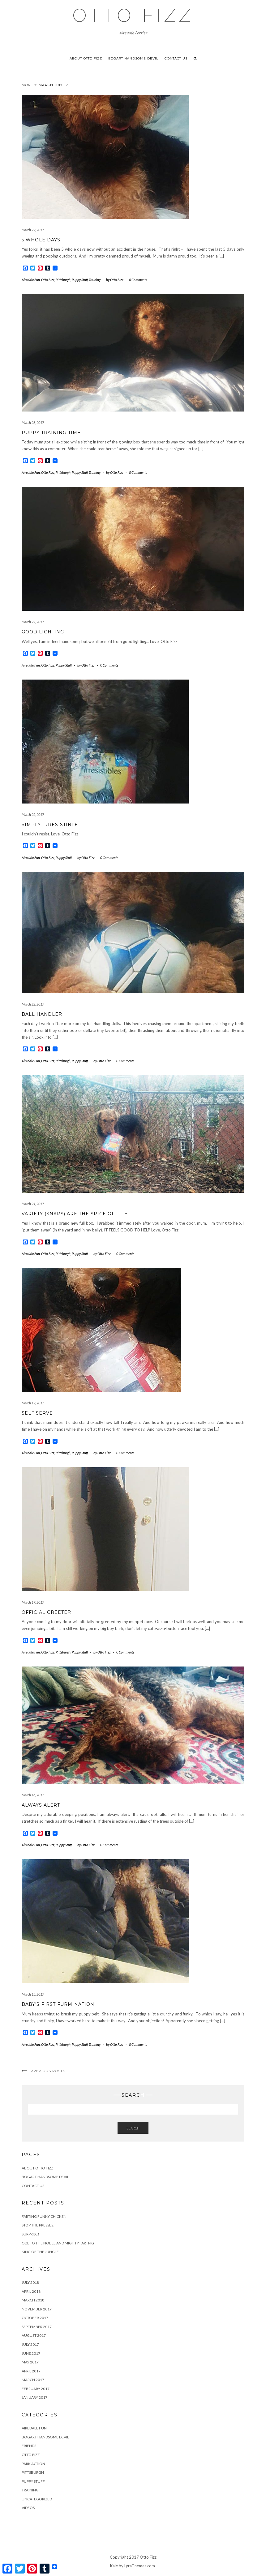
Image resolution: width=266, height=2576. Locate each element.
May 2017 (30, 2362)
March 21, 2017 (33, 1204)
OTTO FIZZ (133, 15)
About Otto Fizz (86, 58)
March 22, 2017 (33, 1004)
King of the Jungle (40, 2251)
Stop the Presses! (38, 2225)
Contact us (176, 58)
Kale (114, 2565)
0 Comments (138, 280)
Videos (28, 2507)
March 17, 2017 (33, 1602)
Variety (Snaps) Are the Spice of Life (75, 1214)
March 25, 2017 (33, 814)
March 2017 (33, 2379)
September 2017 (37, 2326)
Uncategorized (37, 2499)
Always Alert (41, 1805)
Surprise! (30, 2234)
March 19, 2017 (33, 1403)
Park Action (33, 2463)
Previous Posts (48, 2071)
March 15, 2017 (33, 1994)
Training (95, 280)
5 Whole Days (41, 240)
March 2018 (33, 2300)
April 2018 (31, 2291)
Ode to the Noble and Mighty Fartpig (58, 2243)
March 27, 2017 (33, 622)
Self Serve (37, 1413)
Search (133, 2128)
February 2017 (35, 2388)
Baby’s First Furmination (58, 2004)
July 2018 (30, 2282)
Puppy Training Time (51, 432)
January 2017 (34, 2397)
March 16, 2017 (33, 1795)
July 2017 (30, 2344)
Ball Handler (42, 1014)
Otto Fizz (47, 280)
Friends (29, 2445)
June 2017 (31, 2353)
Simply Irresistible (50, 824)
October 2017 (35, 2317)
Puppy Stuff (80, 280)
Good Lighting (43, 632)
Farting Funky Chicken (44, 2216)
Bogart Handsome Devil (133, 58)
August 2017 (34, 2335)
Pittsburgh (63, 280)
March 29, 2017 (33, 230)
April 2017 (31, 2371)
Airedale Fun (31, 280)
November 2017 (37, 2309)
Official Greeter (46, 1612)
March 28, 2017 (33, 423)
